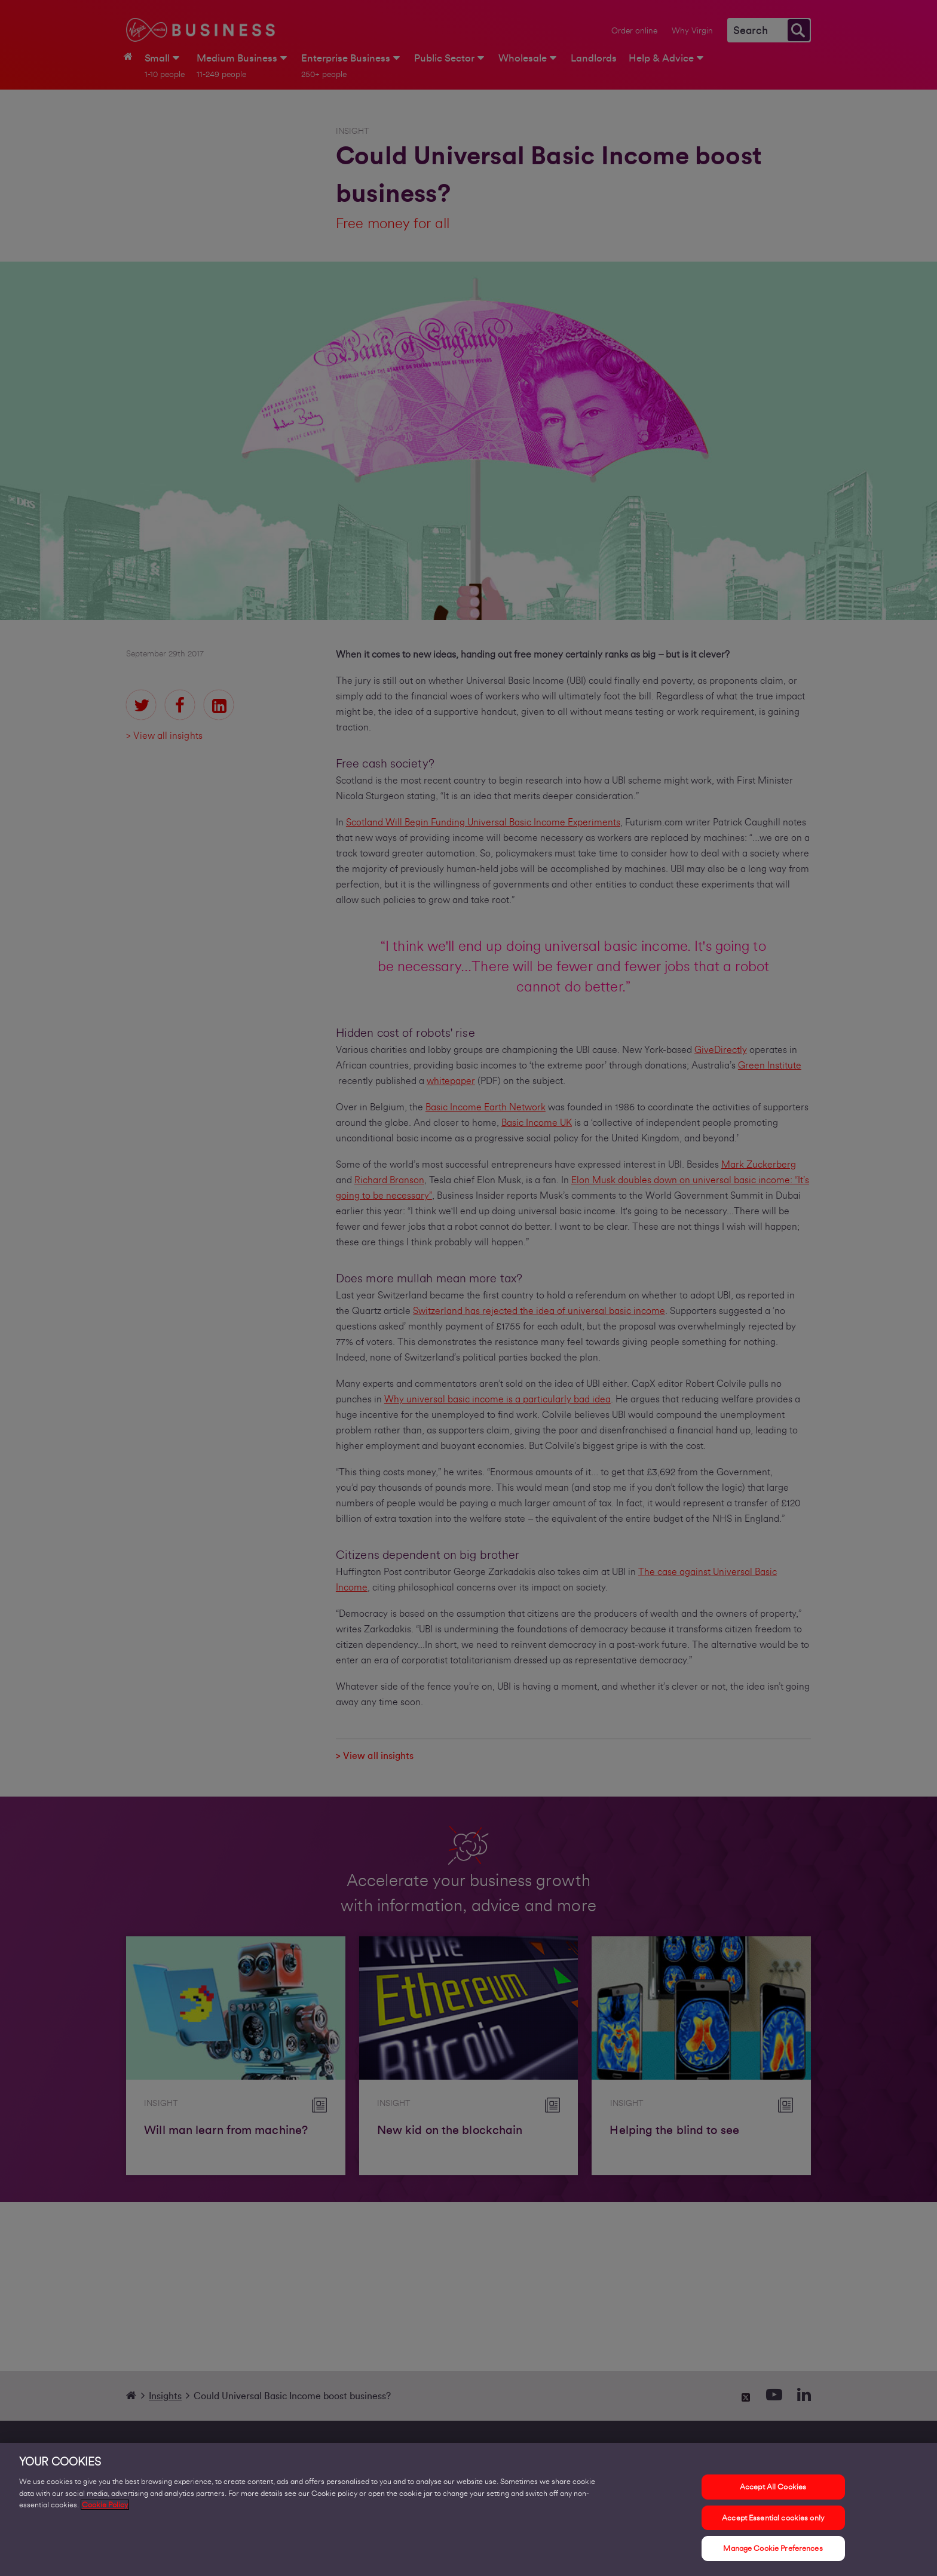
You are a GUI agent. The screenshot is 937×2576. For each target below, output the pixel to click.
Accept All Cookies (773, 2487)
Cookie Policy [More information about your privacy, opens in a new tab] (105, 2505)
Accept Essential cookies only (773, 2518)
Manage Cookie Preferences (772, 2548)
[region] (468, 2509)
